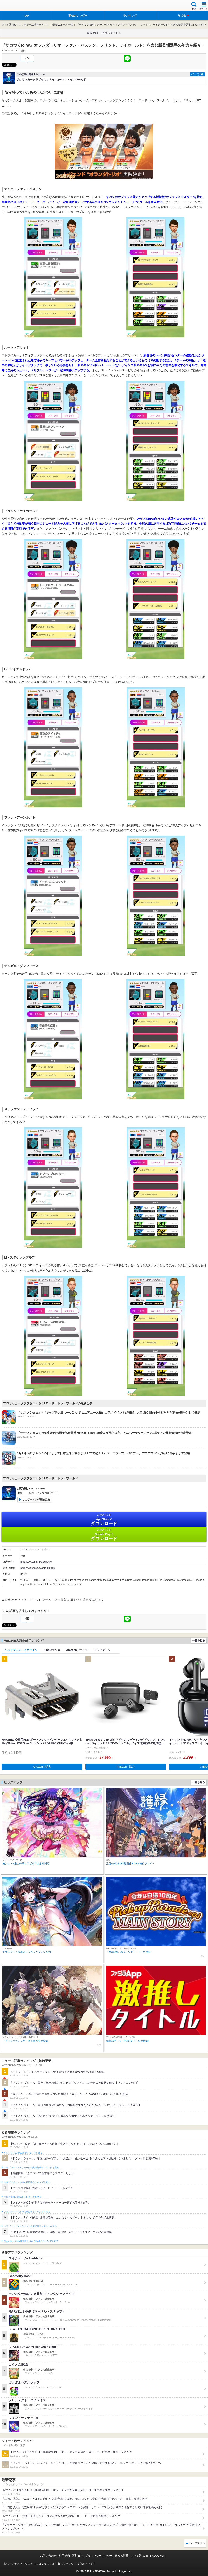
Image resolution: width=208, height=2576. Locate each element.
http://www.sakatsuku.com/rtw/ (36, 1561)
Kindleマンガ (52, 1650)
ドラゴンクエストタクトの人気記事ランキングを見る (30, 2226)
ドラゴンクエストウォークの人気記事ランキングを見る (31, 2167)
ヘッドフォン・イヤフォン (21, 1650)
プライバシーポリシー (99, 2555)
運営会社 (77, 2555)
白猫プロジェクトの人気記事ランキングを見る (27, 2182)
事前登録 (92, 32)
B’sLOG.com (157, 2555)
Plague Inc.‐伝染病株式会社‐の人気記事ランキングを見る (31, 2241)
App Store (104, 1519)
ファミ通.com (139, 2555)
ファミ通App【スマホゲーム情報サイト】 (25, 24)
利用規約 (64, 2555)
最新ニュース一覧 (62, 24)
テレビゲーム (102, 1650)
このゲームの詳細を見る (36, 1499)
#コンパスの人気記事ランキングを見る (23, 2153)
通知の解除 (121, 2555)
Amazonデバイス (77, 1650)
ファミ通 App (15, 6)
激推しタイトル (111, 32)
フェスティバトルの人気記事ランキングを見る (27, 2212)
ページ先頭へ (197, 2543)
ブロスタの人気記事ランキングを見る (22, 2197)
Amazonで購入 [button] (42, 1766)
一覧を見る (198, 1640)
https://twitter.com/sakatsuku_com (37, 1568)
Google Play (104, 1534)
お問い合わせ (48, 2555)
